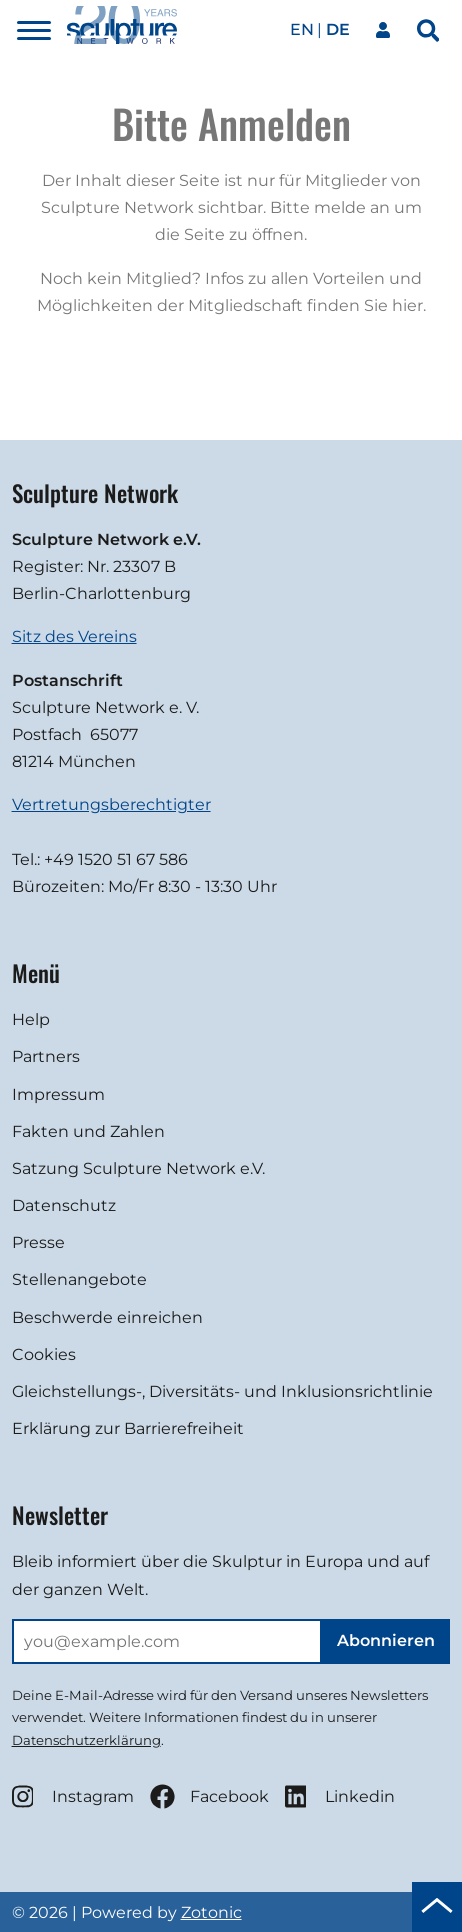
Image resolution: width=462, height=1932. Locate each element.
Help (31, 1019)
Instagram (73, 1796)
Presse (38, 1242)
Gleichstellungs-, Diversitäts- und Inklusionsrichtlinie (222, 1391)
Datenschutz (64, 1205)
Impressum (58, 1094)
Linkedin (340, 1796)
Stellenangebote (79, 1279)
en (302, 29)
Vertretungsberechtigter (111, 804)
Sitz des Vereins (74, 636)
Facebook (209, 1796)
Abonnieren (386, 1640)
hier (407, 305)
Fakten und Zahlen (88, 1131)
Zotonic (211, 1912)
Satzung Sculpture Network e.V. (138, 1168)
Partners (46, 1056)
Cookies (44, 1354)
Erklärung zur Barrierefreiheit (128, 1428)
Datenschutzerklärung (86, 1740)
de (338, 29)
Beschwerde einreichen (107, 1317)
